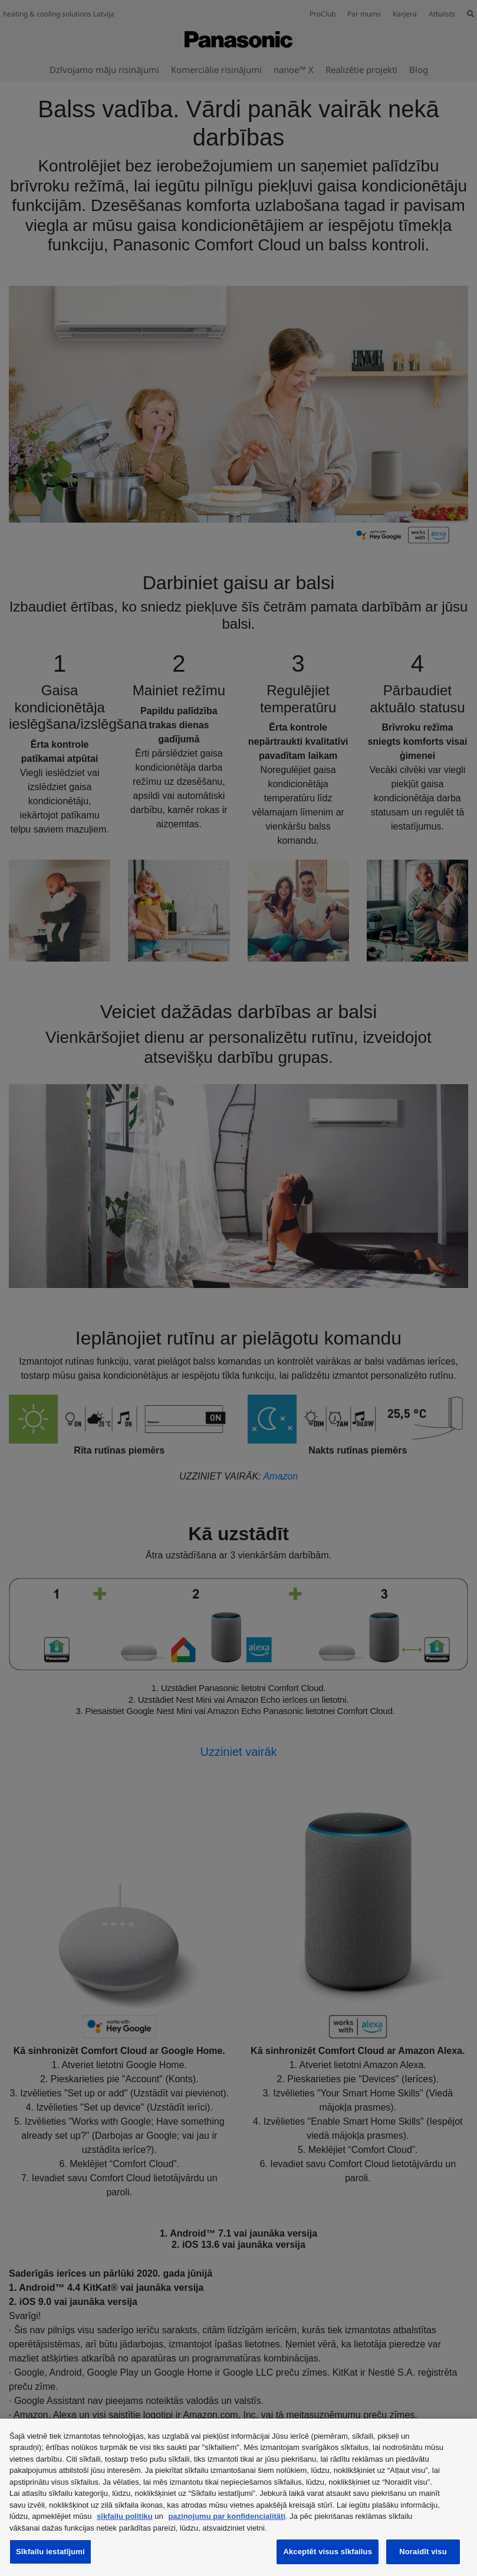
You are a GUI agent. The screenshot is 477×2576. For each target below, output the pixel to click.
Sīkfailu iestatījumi (50, 2551)
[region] (238, 2497)
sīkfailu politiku (125, 2516)
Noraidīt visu (422, 2551)
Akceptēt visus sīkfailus (327, 2551)
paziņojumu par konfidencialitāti (226, 2516)
